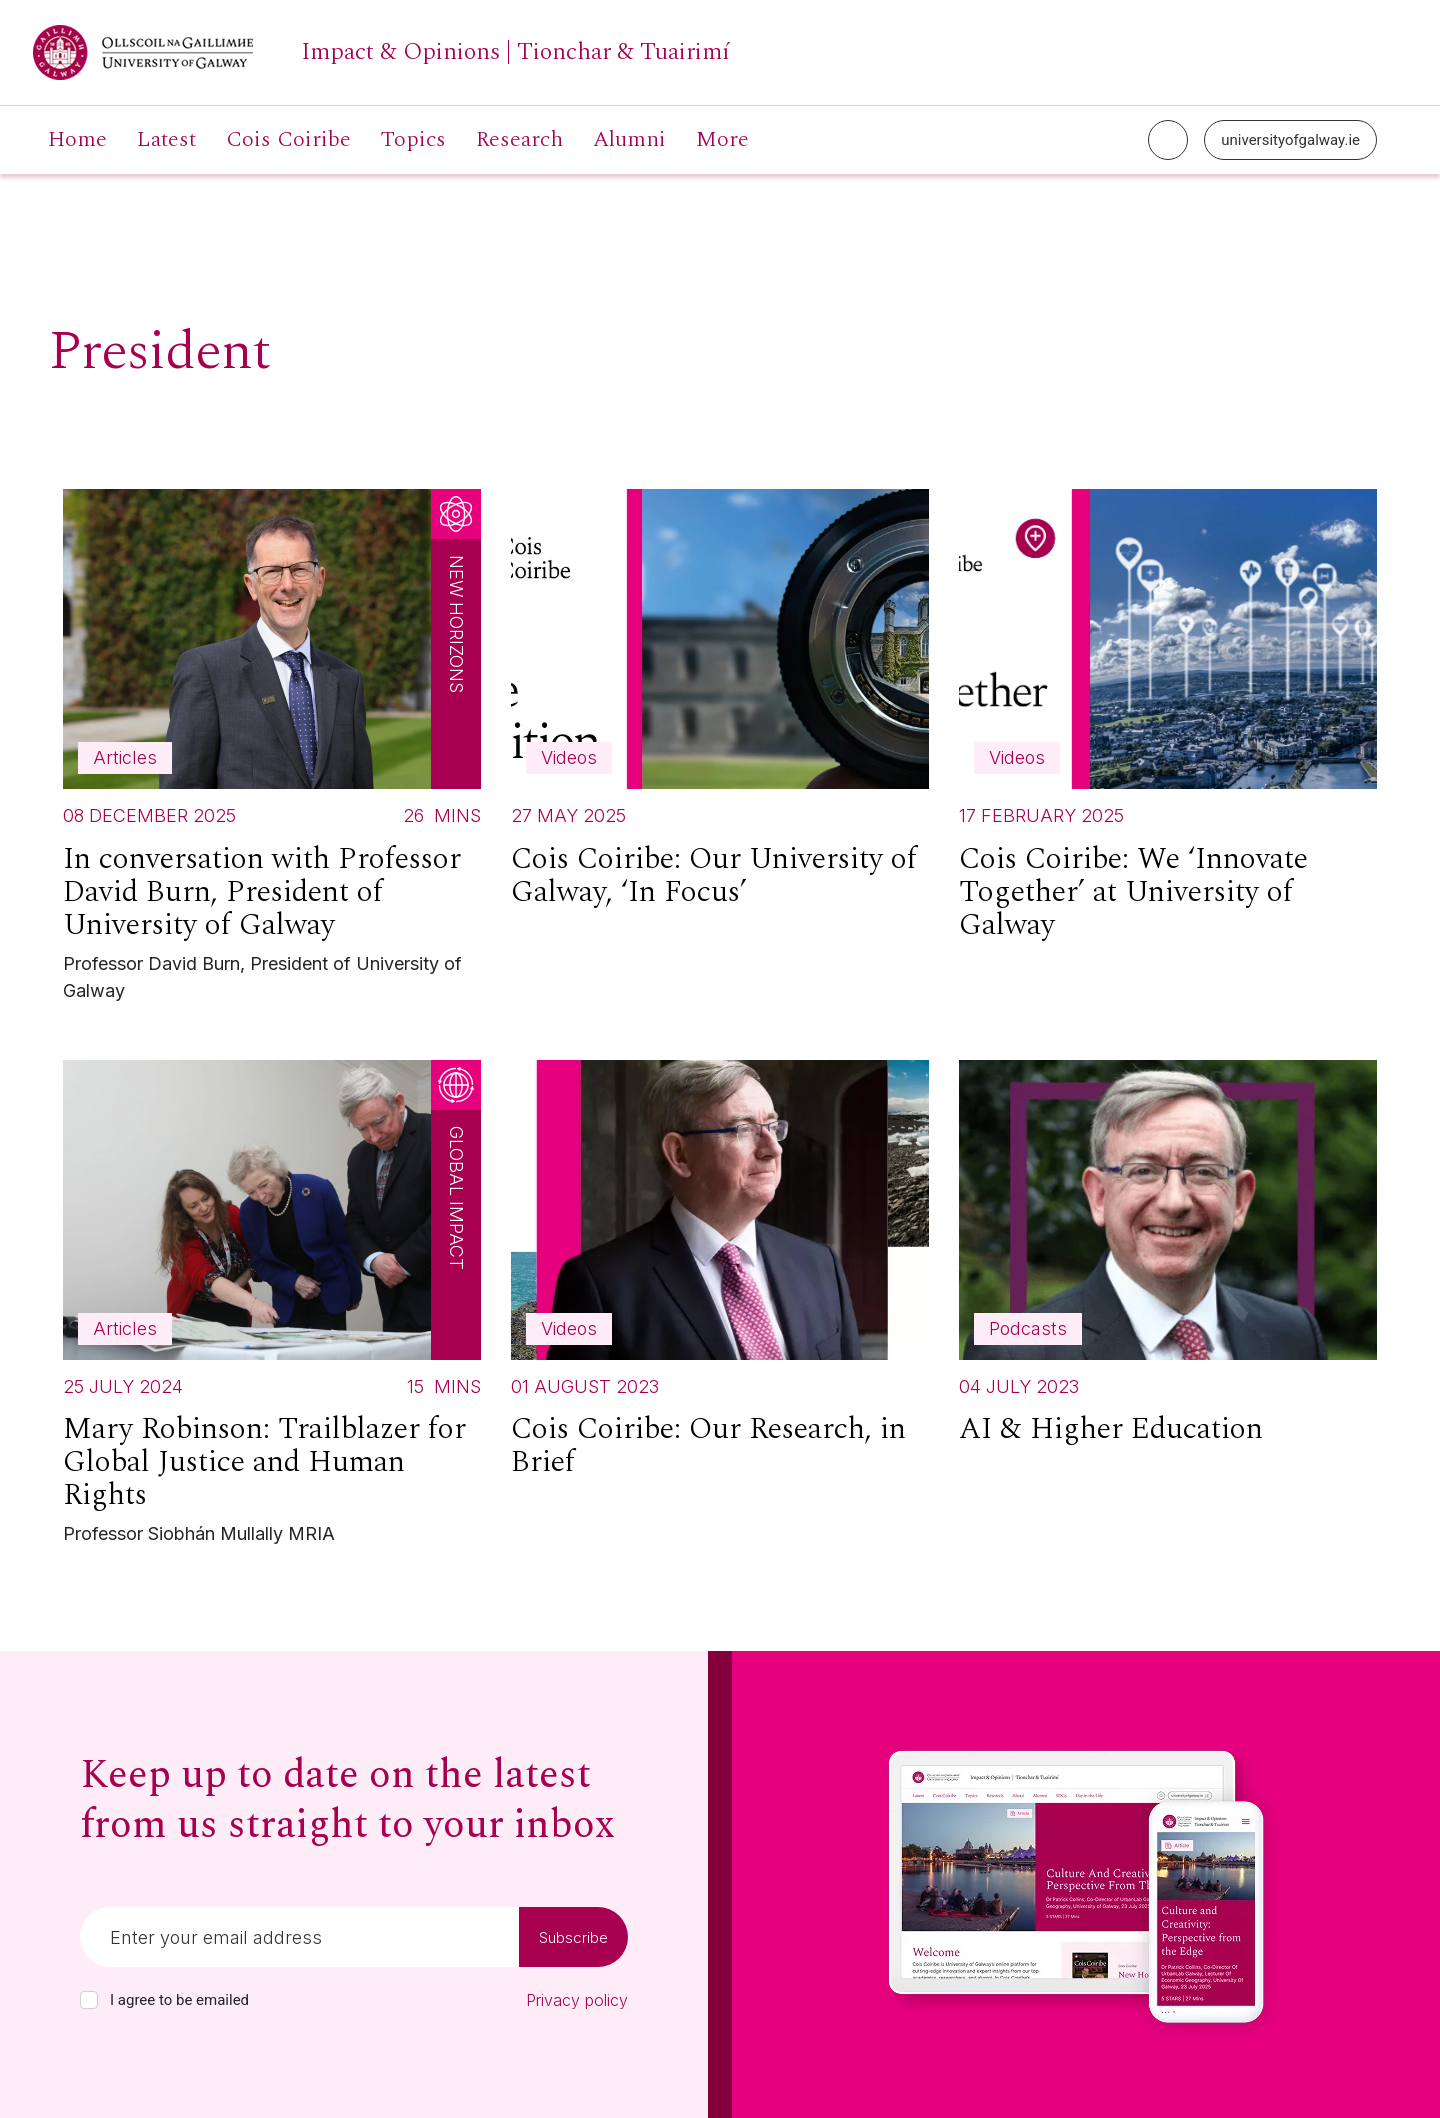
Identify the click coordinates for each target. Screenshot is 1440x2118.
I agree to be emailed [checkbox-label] (179, 2000)
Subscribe (573, 1937)
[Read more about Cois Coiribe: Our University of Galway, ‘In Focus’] (720, 707)
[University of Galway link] (381, 52)
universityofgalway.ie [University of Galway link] (1290, 140)
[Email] (299, 1937)
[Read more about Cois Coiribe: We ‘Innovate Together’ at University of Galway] (1168, 723)
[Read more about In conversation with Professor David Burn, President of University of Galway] (272, 750)
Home (77, 140)
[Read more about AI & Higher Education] (1168, 1261)
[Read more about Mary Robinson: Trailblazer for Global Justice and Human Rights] (272, 1308)
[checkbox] (89, 2000)
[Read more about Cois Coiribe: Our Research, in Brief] (720, 1278)
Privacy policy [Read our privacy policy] (577, 2000)
